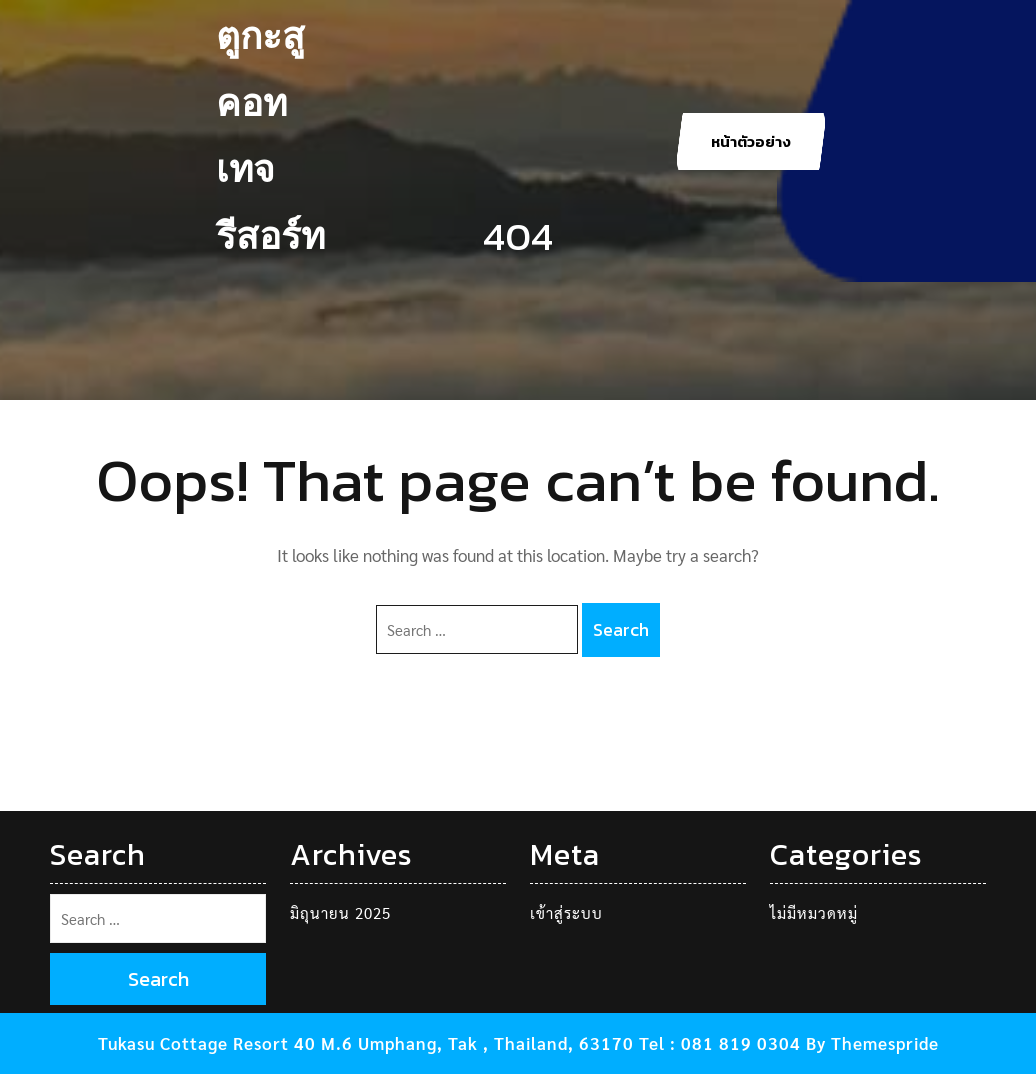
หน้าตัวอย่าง (751, 141)
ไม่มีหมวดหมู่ (814, 912)
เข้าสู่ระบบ (566, 912)
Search (621, 629)
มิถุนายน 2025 (340, 912)
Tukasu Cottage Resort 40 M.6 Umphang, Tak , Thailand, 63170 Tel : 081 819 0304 (449, 1043)
